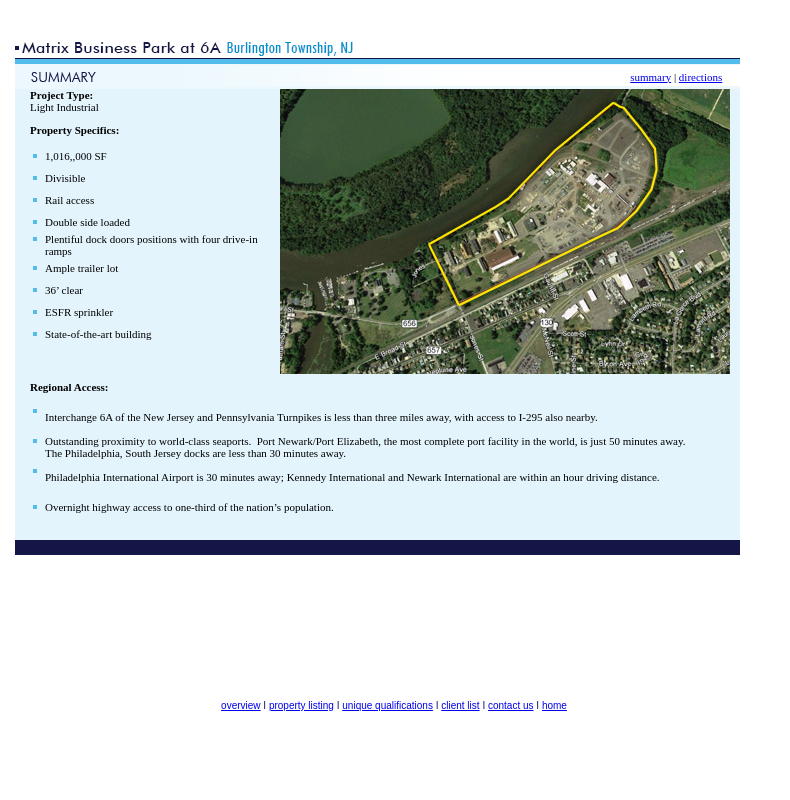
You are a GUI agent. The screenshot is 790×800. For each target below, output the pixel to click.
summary (650, 77)
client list (460, 705)
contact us (511, 705)
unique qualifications (387, 705)
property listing (301, 705)
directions (700, 77)
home (554, 705)
